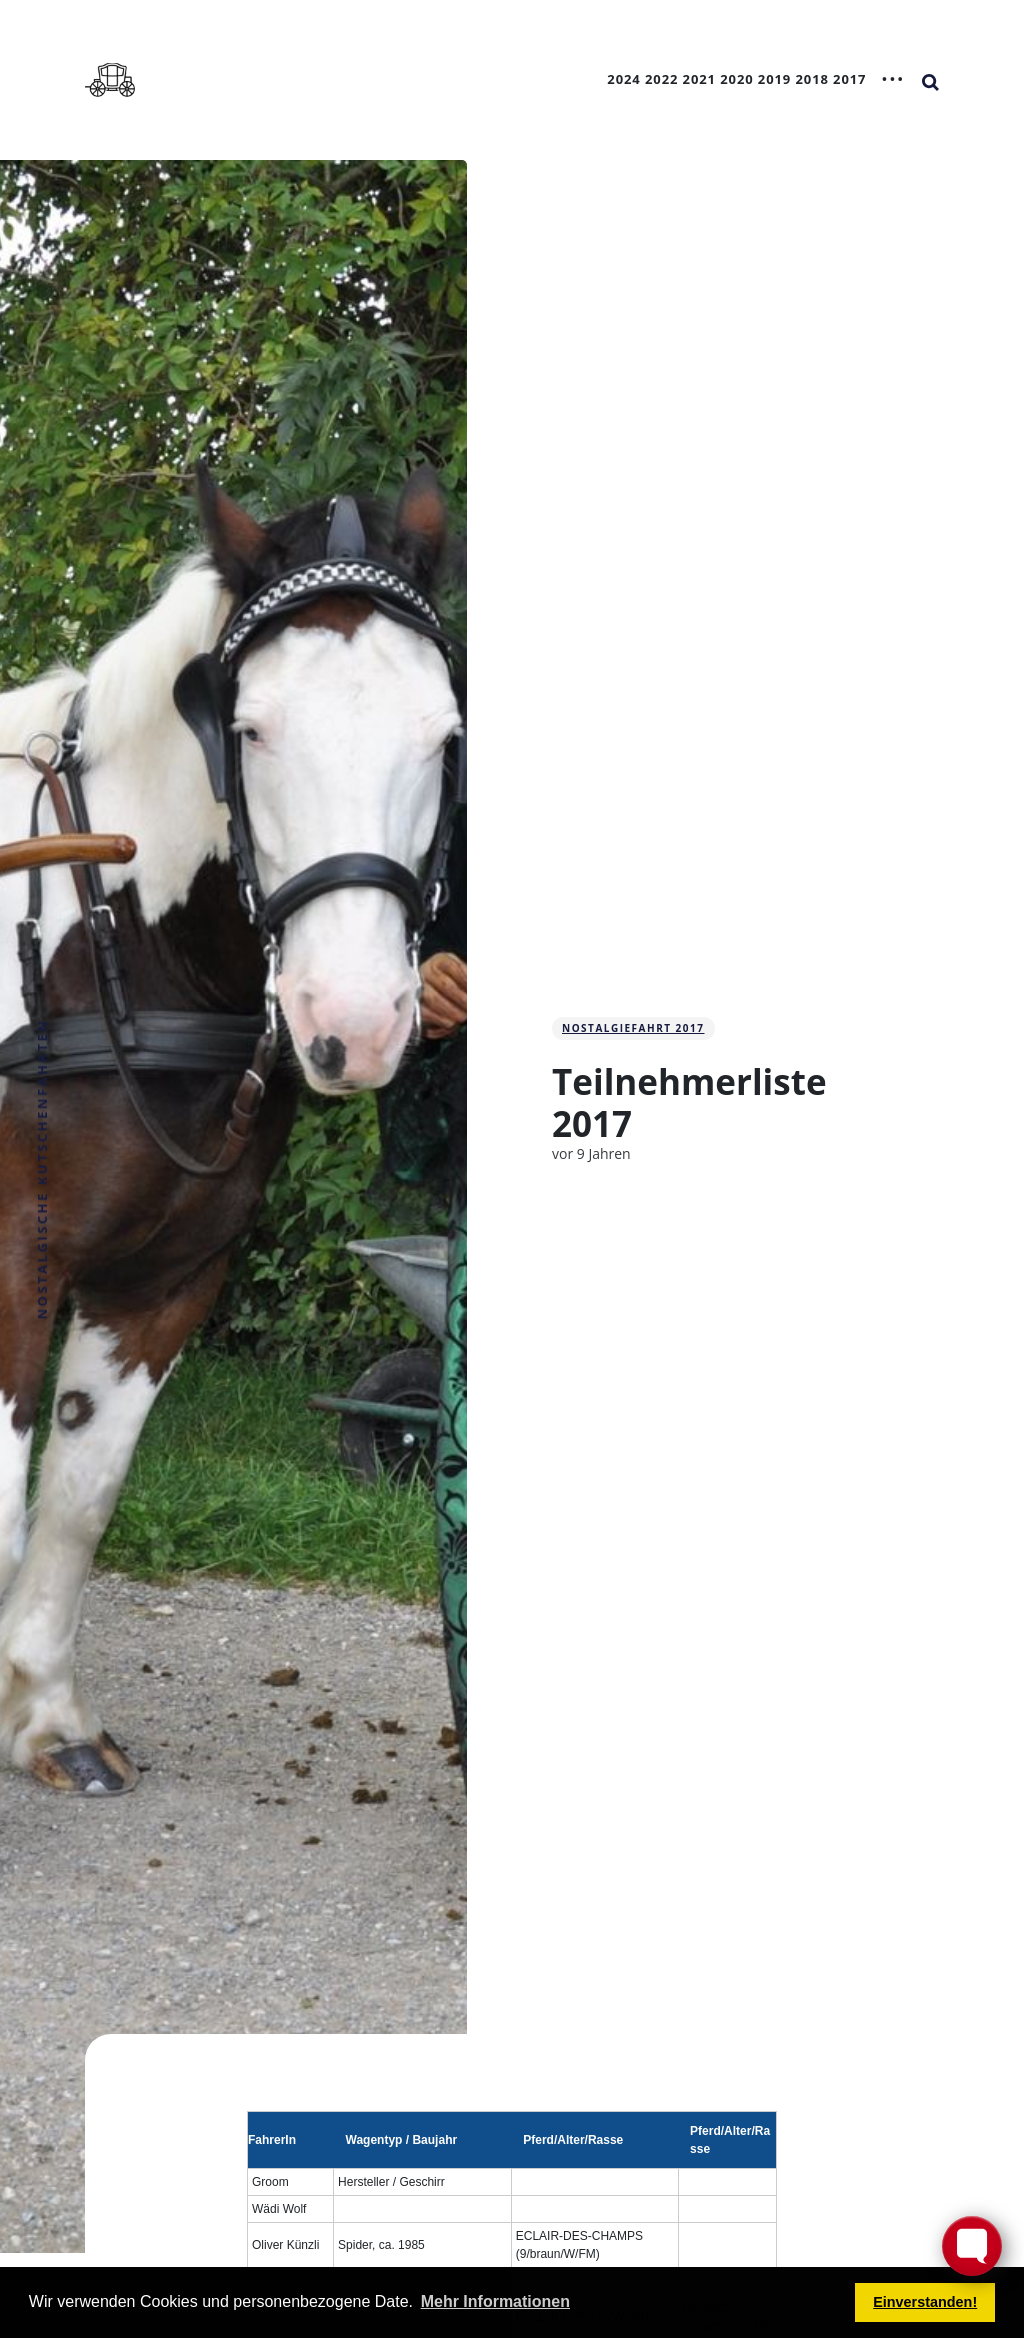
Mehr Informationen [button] (495, 2301)
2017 (849, 79)
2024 (623, 79)
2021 (699, 79)
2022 (661, 79)
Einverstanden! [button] (925, 2302)
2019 (774, 79)
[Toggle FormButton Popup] (972, 2246)
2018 (811, 79)
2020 (736, 79)
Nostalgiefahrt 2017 (633, 1028)
